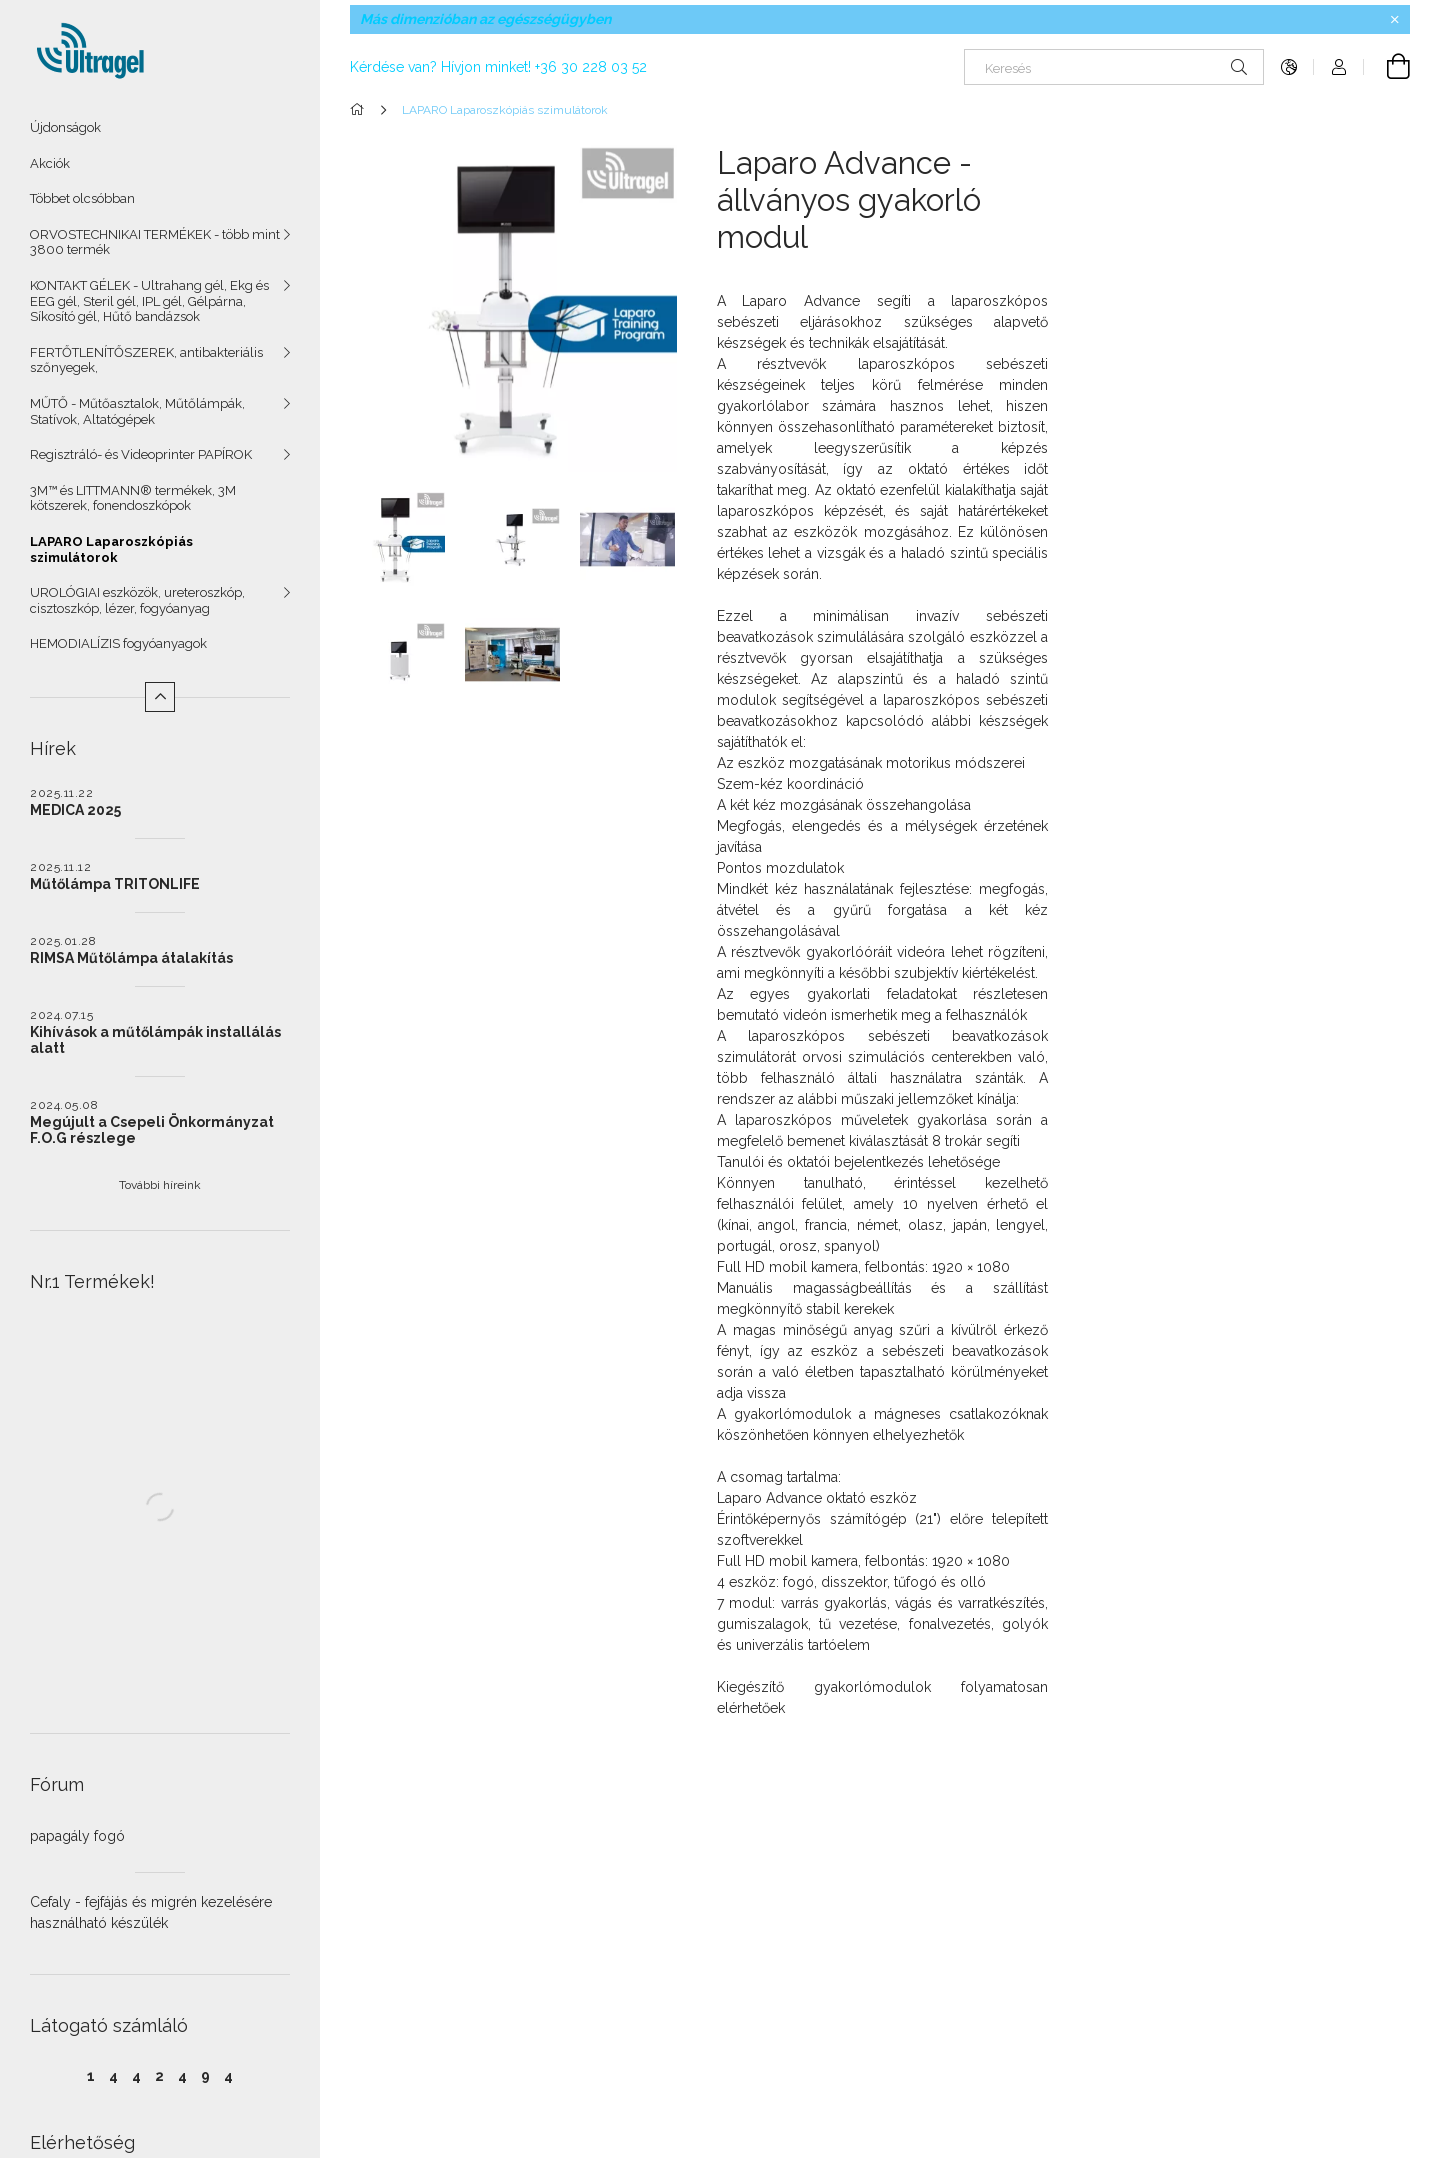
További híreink (160, 1185)
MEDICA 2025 (75, 810)
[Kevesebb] (160, 697)
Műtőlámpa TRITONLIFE (115, 884)
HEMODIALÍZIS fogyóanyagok (118, 643)
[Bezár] (1395, 20)
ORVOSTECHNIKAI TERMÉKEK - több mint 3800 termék (155, 242)
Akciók (50, 163)
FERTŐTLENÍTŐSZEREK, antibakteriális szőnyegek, (146, 360)
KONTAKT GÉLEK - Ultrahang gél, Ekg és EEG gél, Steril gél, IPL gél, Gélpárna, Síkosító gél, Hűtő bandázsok (149, 301)
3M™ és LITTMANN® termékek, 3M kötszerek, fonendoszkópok (133, 498)
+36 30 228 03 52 (591, 67)
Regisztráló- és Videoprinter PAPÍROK (141, 454)
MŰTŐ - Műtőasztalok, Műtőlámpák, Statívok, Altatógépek (137, 411)
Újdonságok (65, 127)
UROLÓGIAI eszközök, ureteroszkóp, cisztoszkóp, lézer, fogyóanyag (137, 600)
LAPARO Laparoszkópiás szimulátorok (111, 549)
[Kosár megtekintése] (1387, 67)
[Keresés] (1114, 67)
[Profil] (1339, 67)
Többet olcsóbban (82, 198)
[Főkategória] (360, 110)
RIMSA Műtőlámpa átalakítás (131, 958)
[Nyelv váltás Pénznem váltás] (1289, 67)
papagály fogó (77, 1836)
